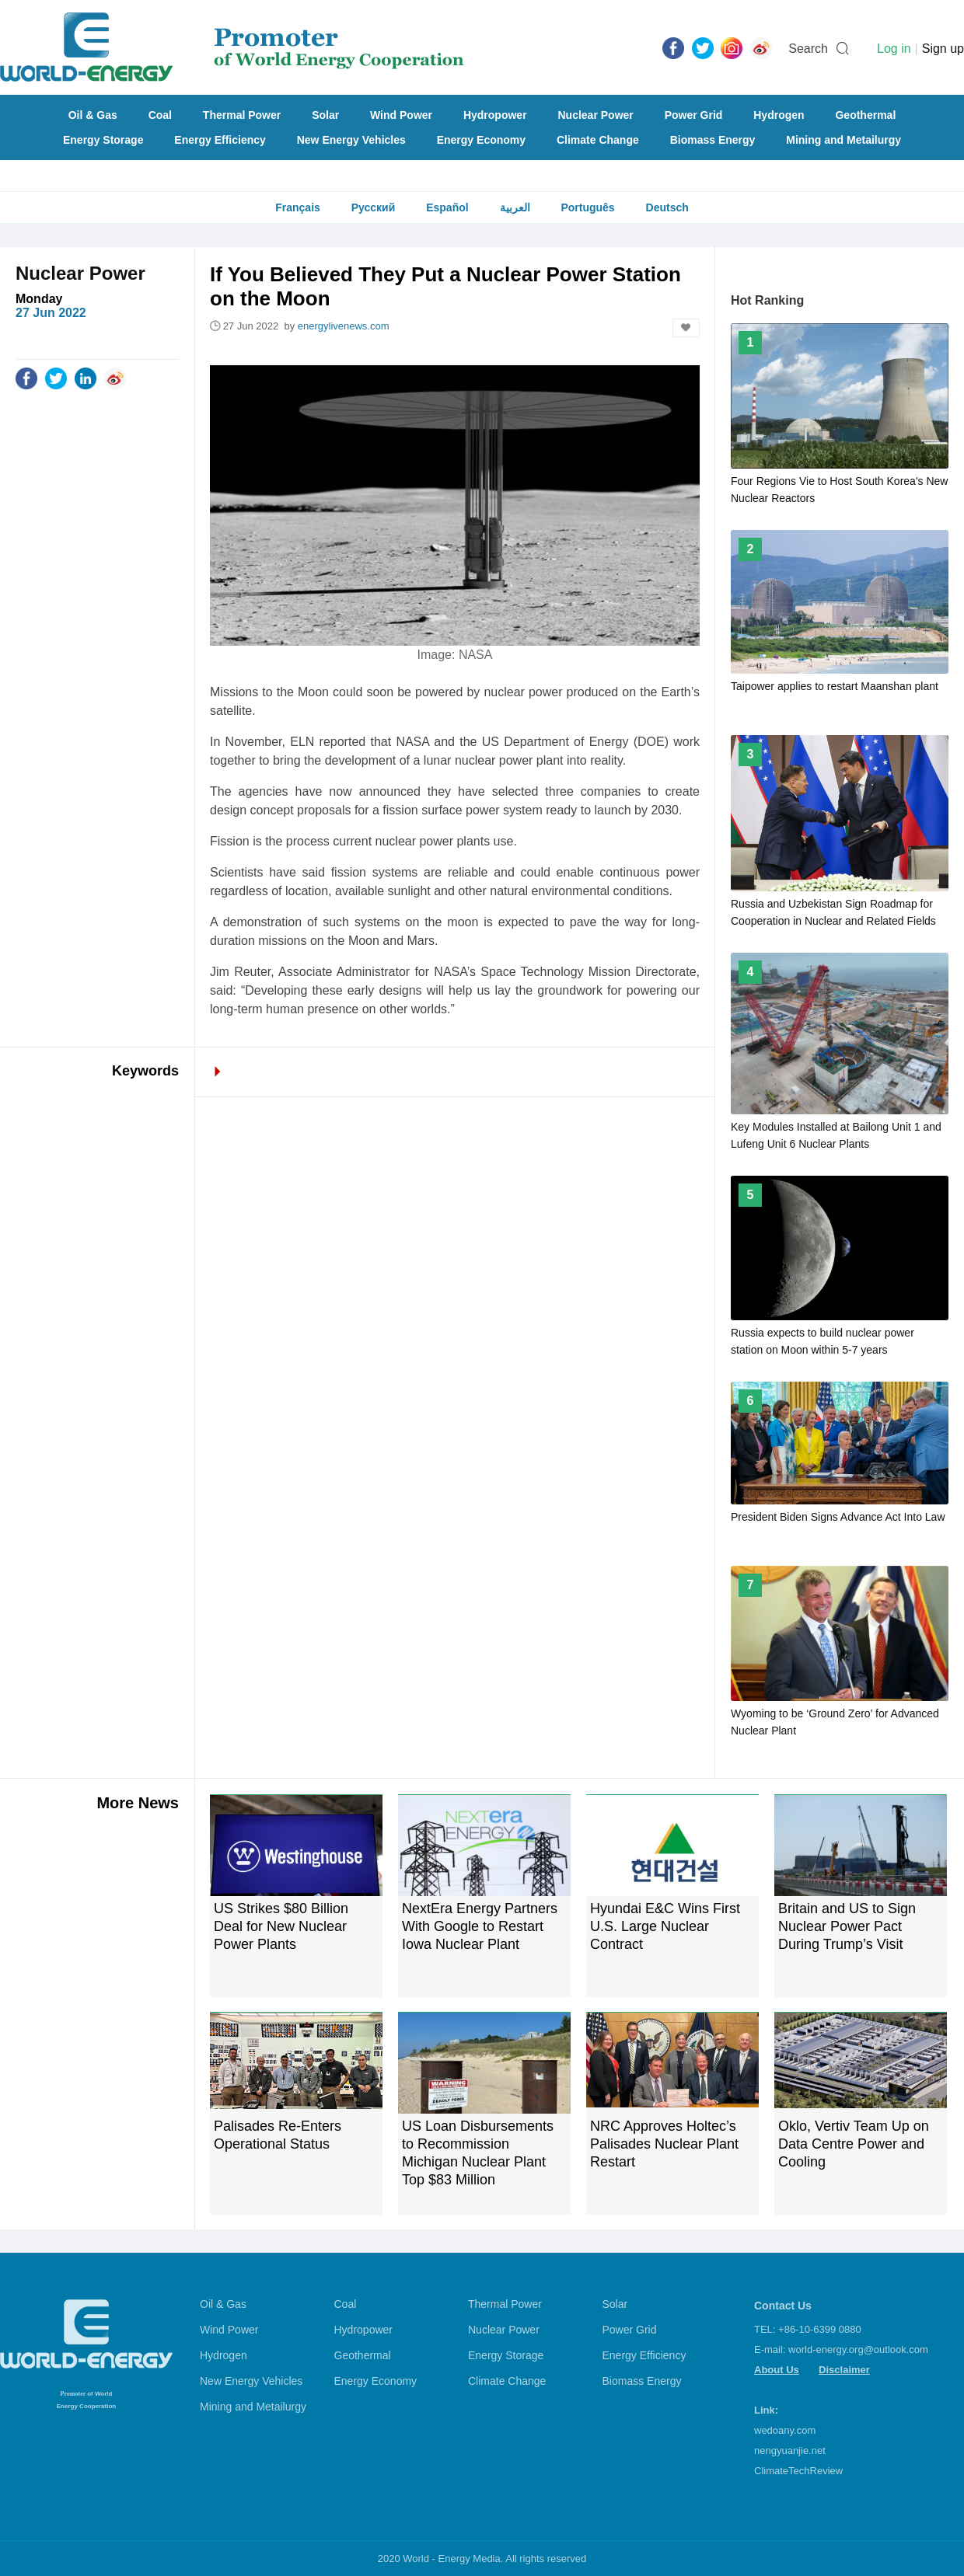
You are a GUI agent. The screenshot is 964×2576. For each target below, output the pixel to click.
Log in (894, 48)
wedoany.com (785, 2430)
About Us (776, 2370)
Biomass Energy (713, 140)
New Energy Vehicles (351, 140)
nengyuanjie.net (790, 2450)
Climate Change (598, 140)
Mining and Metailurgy (843, 140)
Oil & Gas (92, 115)
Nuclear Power (596, 115)
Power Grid (694, 115)
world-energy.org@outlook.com (858, 2349)
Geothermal (865, 115)
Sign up (943, 48)
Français (297, 207)
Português (587, 207)
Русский (373, 207)
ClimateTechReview (798, 2471)
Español (447, 207)
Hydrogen (778, 115)
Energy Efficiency (220, 140)
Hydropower (495, 115)
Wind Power (401, 115)
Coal (160, 115)
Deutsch (667, 207)
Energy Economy (481, 140)
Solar (325, 115)
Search (808, 48)
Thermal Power (242, 115)
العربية (515, 207)
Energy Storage (103, 140)
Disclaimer (844, 2370)
